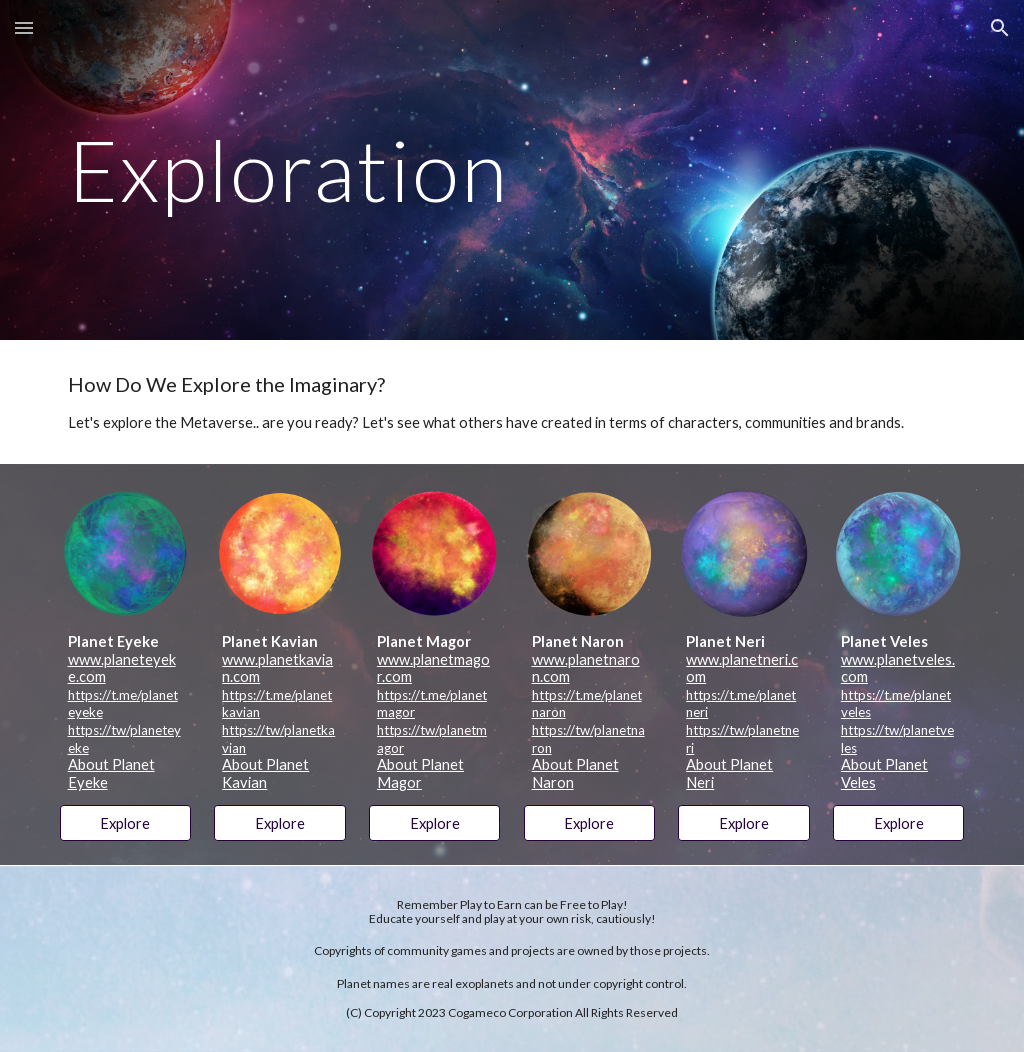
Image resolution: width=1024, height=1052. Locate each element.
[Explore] (125, 823)
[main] (512, 169)
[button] (24, 27)
